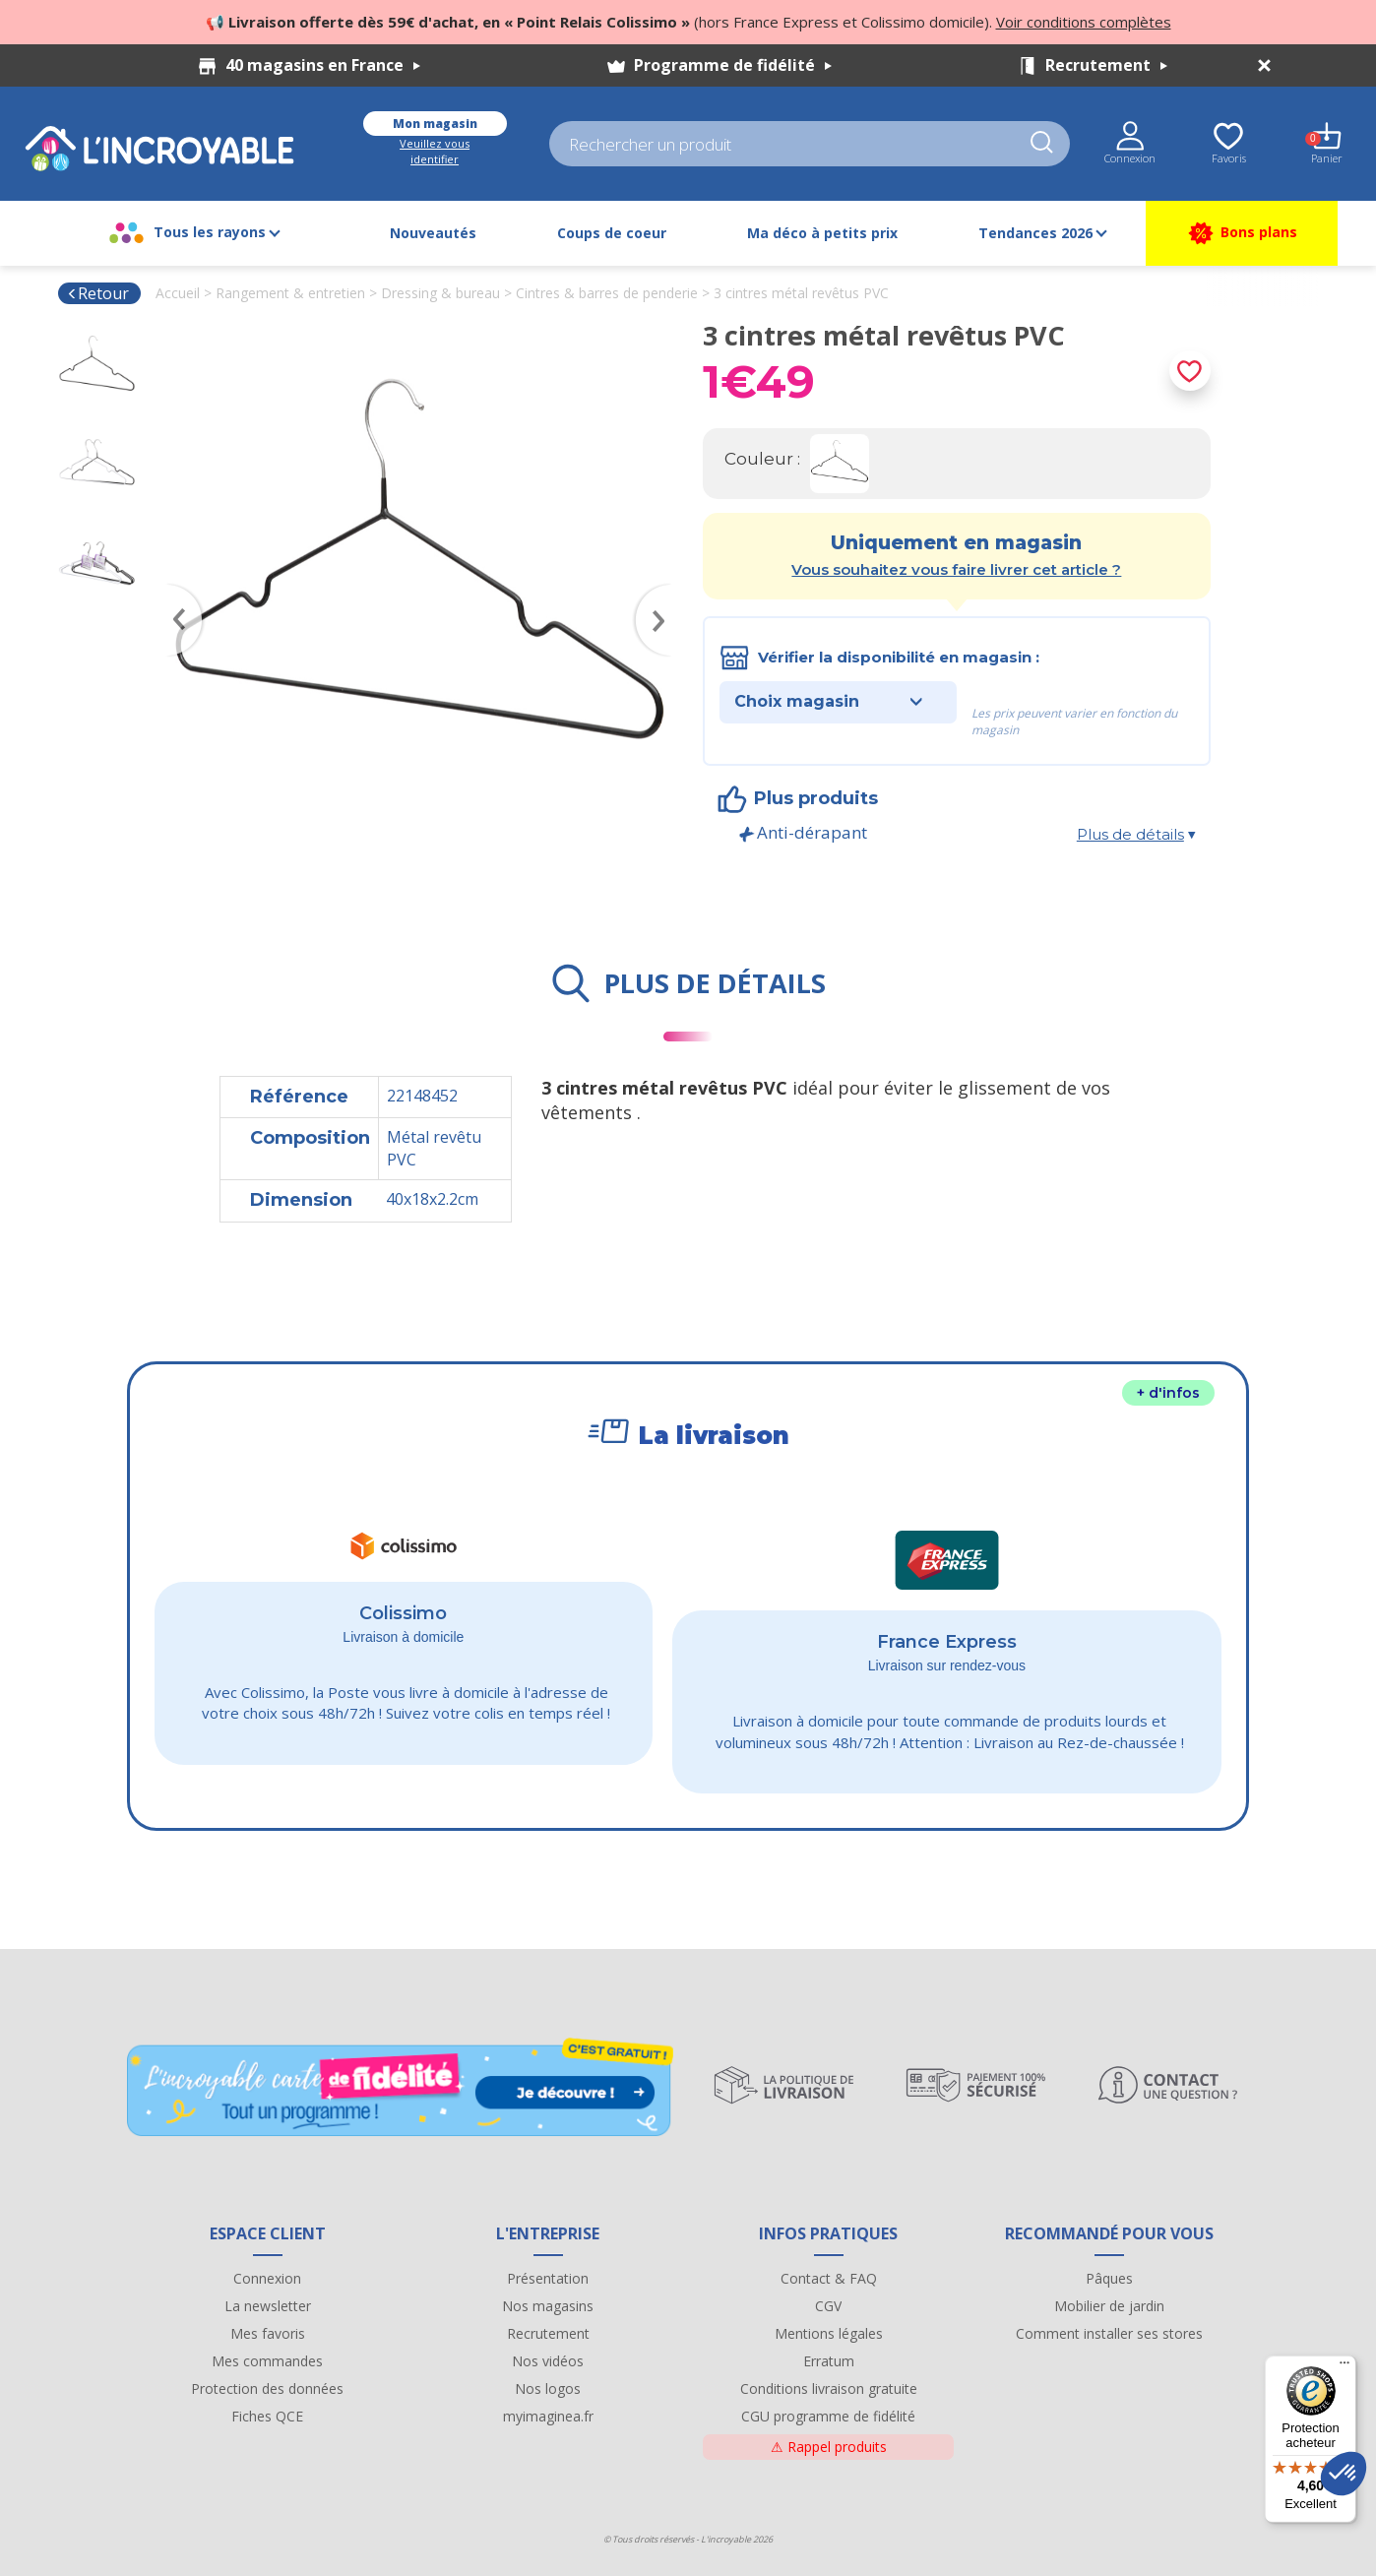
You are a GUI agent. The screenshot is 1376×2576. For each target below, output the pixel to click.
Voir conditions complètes (1083, 21)
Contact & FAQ (829, 2278)
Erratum (828, 2361)
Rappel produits (829, 2446)
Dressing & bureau (440, 292)
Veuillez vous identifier (434, 151)
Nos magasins (548, 2305)
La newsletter (267, 2305)
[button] (1343, 2473)
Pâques (1109, 2278)
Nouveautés (433, 232)
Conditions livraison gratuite (828, 2388)
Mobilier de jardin (1109, 2305)
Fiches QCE (267, 2416)
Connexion (267, 2278)
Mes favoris (267, 2333)
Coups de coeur (611, 232)
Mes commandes (267, 2361)
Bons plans (1241, 233)
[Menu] (1344, 2367)
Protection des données (267, 2388)
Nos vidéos (548, 2361)
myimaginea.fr (548, 2416)
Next (663, 591)
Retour (98, 293)
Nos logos (548, 2388)
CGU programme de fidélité (828, 2416)
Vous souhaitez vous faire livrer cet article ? (956, 569)
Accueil (178, 292)
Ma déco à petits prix (822, 232)
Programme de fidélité (733, 65)
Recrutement (1106, 65)
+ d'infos (1168, 1393)
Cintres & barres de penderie (607, 292)
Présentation (548, 2278)
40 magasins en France (322, 65)
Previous (175, 591)
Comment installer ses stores (1109, 2333)
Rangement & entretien (290, 292)
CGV (828, 2305)
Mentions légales (829, 2333)
